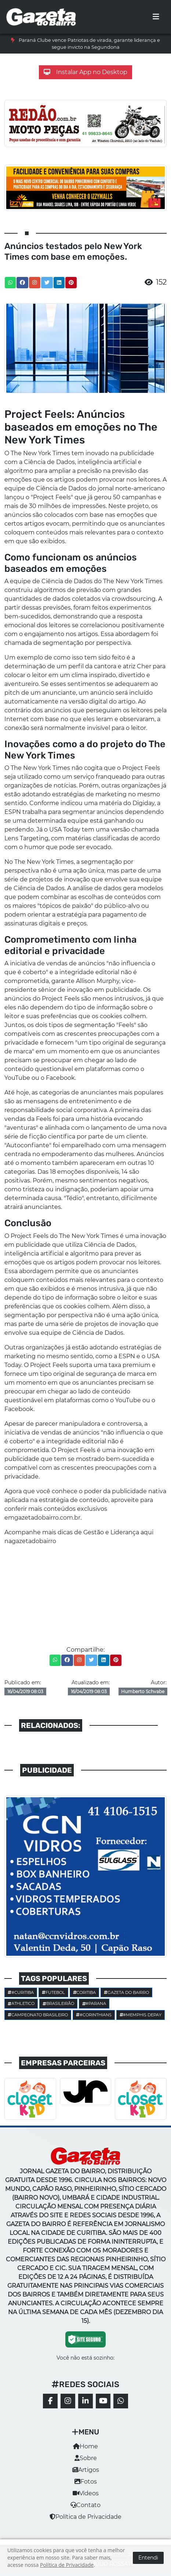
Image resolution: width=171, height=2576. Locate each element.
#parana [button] (94, 2003)
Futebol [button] (53, 1992)
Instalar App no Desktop (85, 72)
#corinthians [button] (94, 2014)
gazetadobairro (34, 1541)
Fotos (85, 2481)
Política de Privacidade (85, 2516)
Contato (85, 2505)
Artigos (85, 2469)
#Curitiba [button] (21, 1992)
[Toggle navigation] (156, 17)
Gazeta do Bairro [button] (126, 1992)
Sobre (85, 2458)
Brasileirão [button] (58, 2003)
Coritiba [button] (84, 1992)
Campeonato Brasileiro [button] (38, 2014)
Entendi (148, 2557)
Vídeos (86, 2493)
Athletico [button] (21, 2003)
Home (85, 2446)
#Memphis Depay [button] (141, 2014)
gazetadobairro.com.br (47, 1517)
